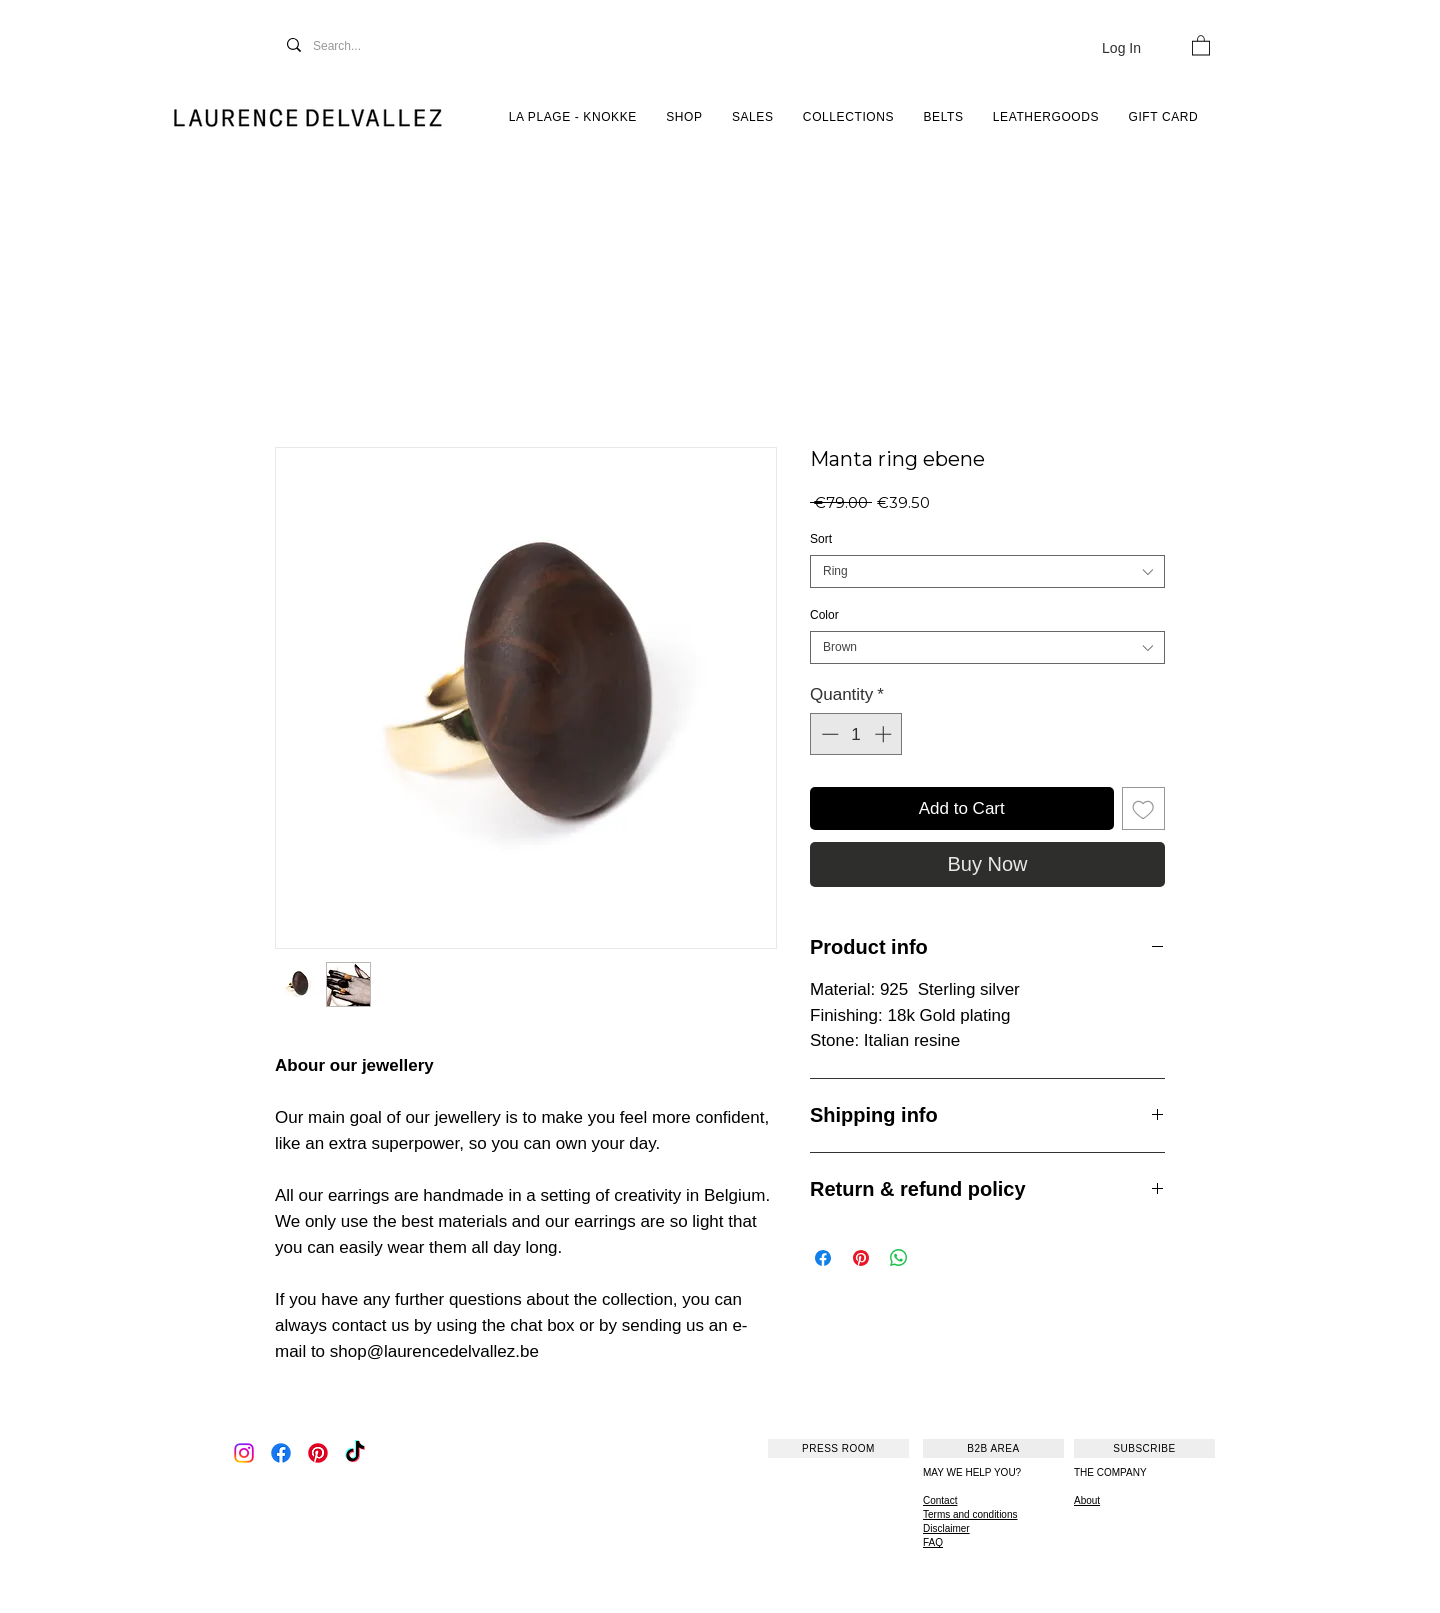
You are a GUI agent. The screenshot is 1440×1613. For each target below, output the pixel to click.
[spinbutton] (856, 734)
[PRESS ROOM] (838, 1448)
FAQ (933, 1542)
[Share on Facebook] (823, 1258)
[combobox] (987, 571)
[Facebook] (281, 1453)
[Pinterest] (318, 1453)
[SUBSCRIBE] (1144, 1448)
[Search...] (358, 46)
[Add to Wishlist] (1144, 809)
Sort (821, 539)
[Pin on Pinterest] (861, 1258)
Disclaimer (946, 1528)
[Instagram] (244, 1453)
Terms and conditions (970, 1514)
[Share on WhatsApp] (899, 1258)
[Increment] (885, 734)
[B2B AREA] (993, 1448)
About (1087, 1500)
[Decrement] (828, 734)
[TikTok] (355, 1453)
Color (824, 615)
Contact (940, 1500)
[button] (1201, 44)
